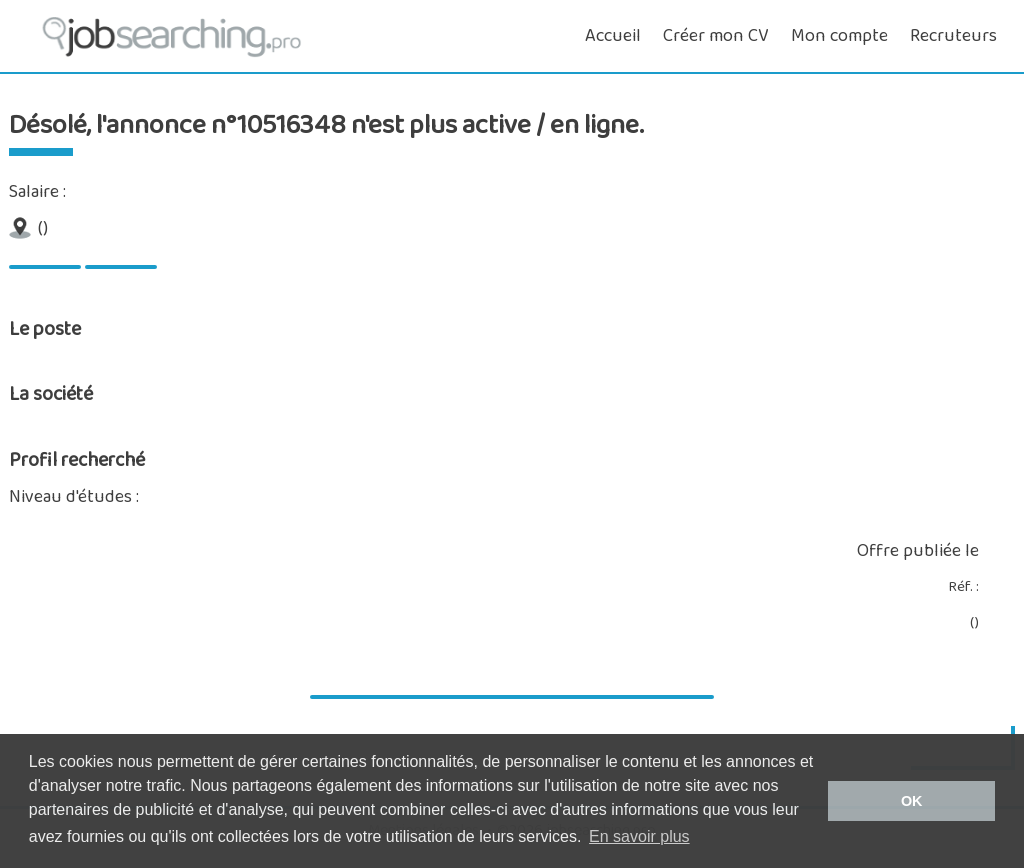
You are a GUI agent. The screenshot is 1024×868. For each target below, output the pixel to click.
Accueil (613, 36)
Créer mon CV (716, 36)
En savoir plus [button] (639, 836)
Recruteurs (953, 36)
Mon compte (839, 36)
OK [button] (912, 801)
